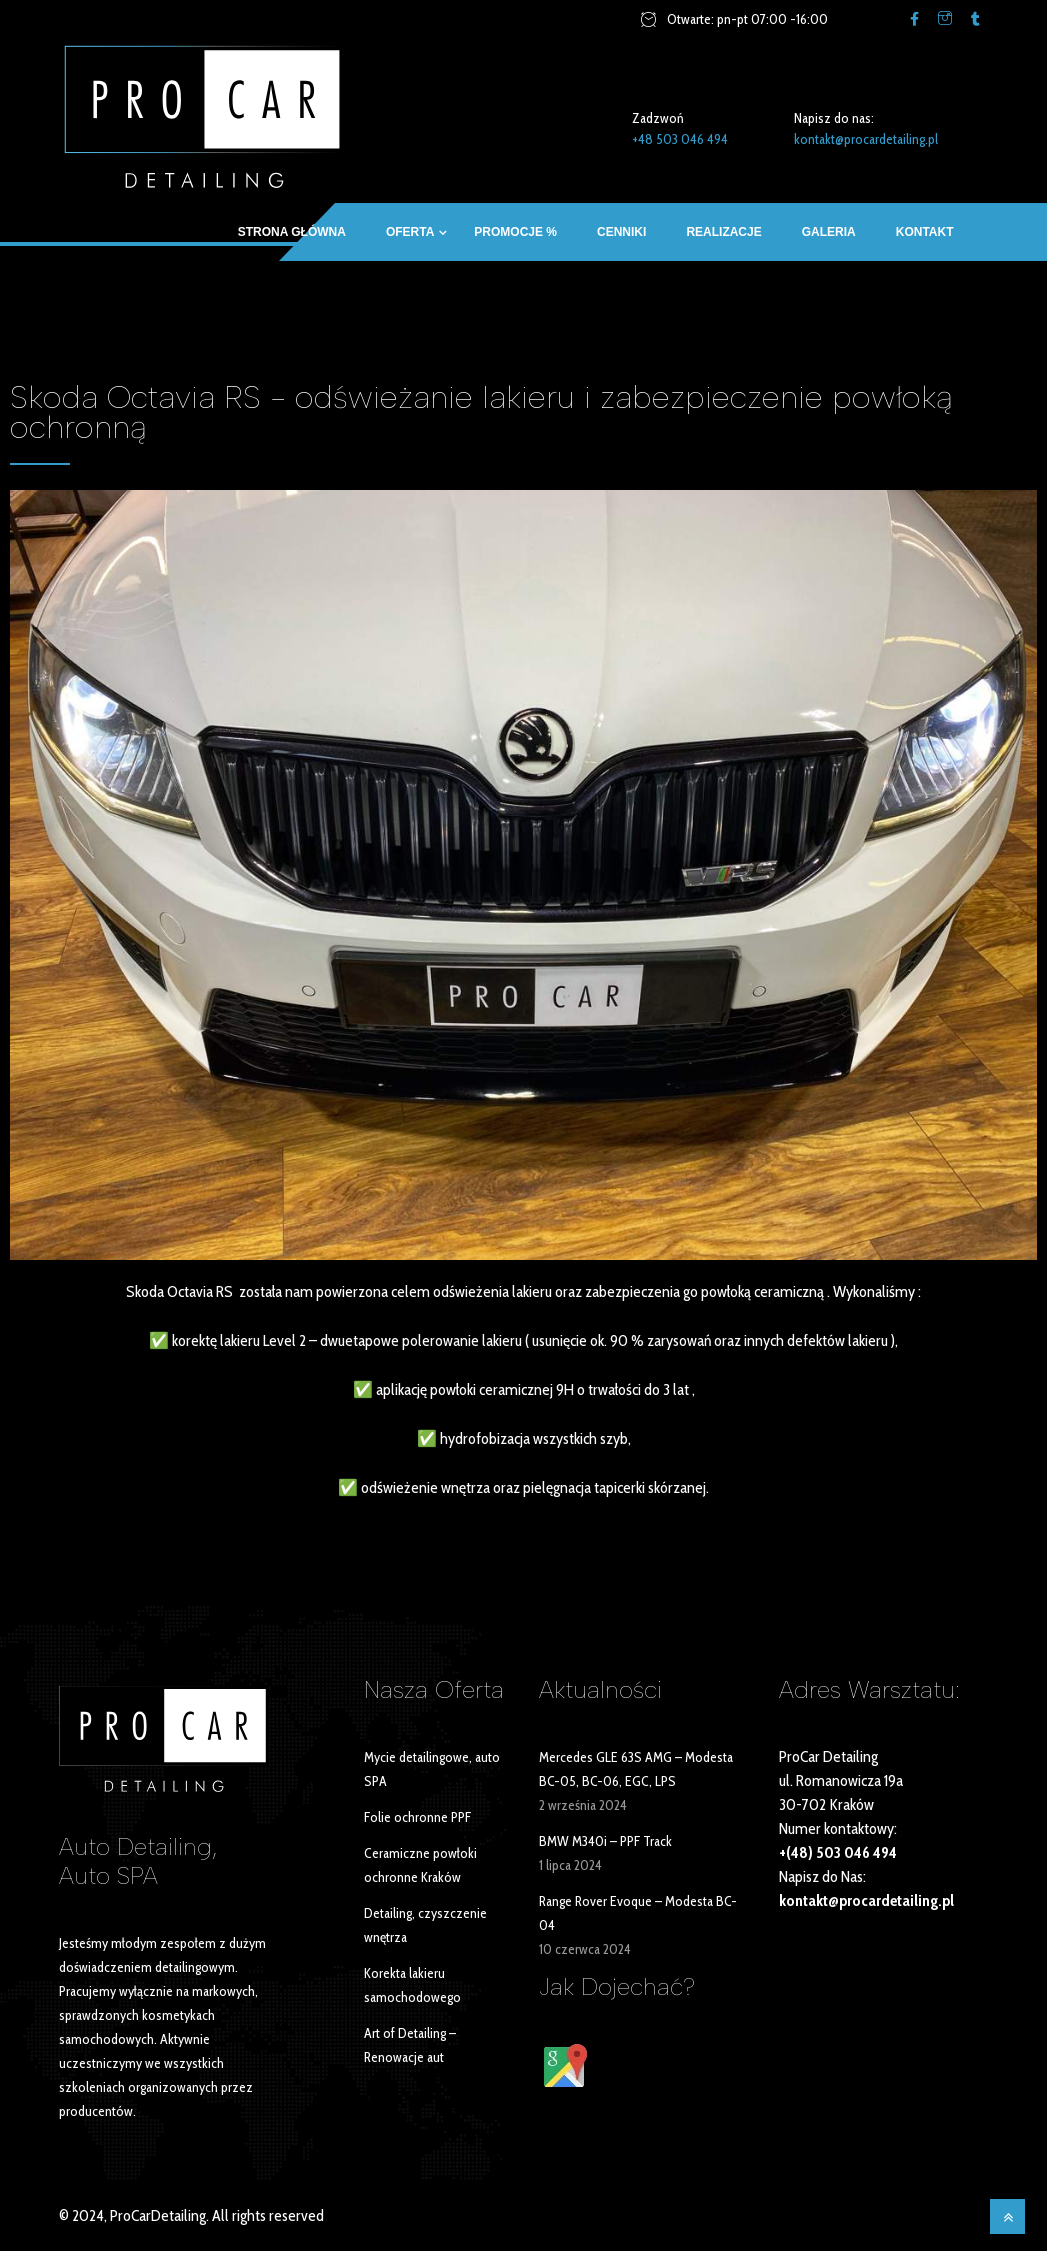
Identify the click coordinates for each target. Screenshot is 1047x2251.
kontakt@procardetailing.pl (866, 139)
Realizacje (723, 232)
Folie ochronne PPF (417, 1817)
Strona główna (292, 232)
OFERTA (410, 232)
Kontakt (925, 232)
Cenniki (621, 232)
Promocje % (515, 232)
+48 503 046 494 (680, 139)
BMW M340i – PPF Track (605, 1841)
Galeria (829, 232)
